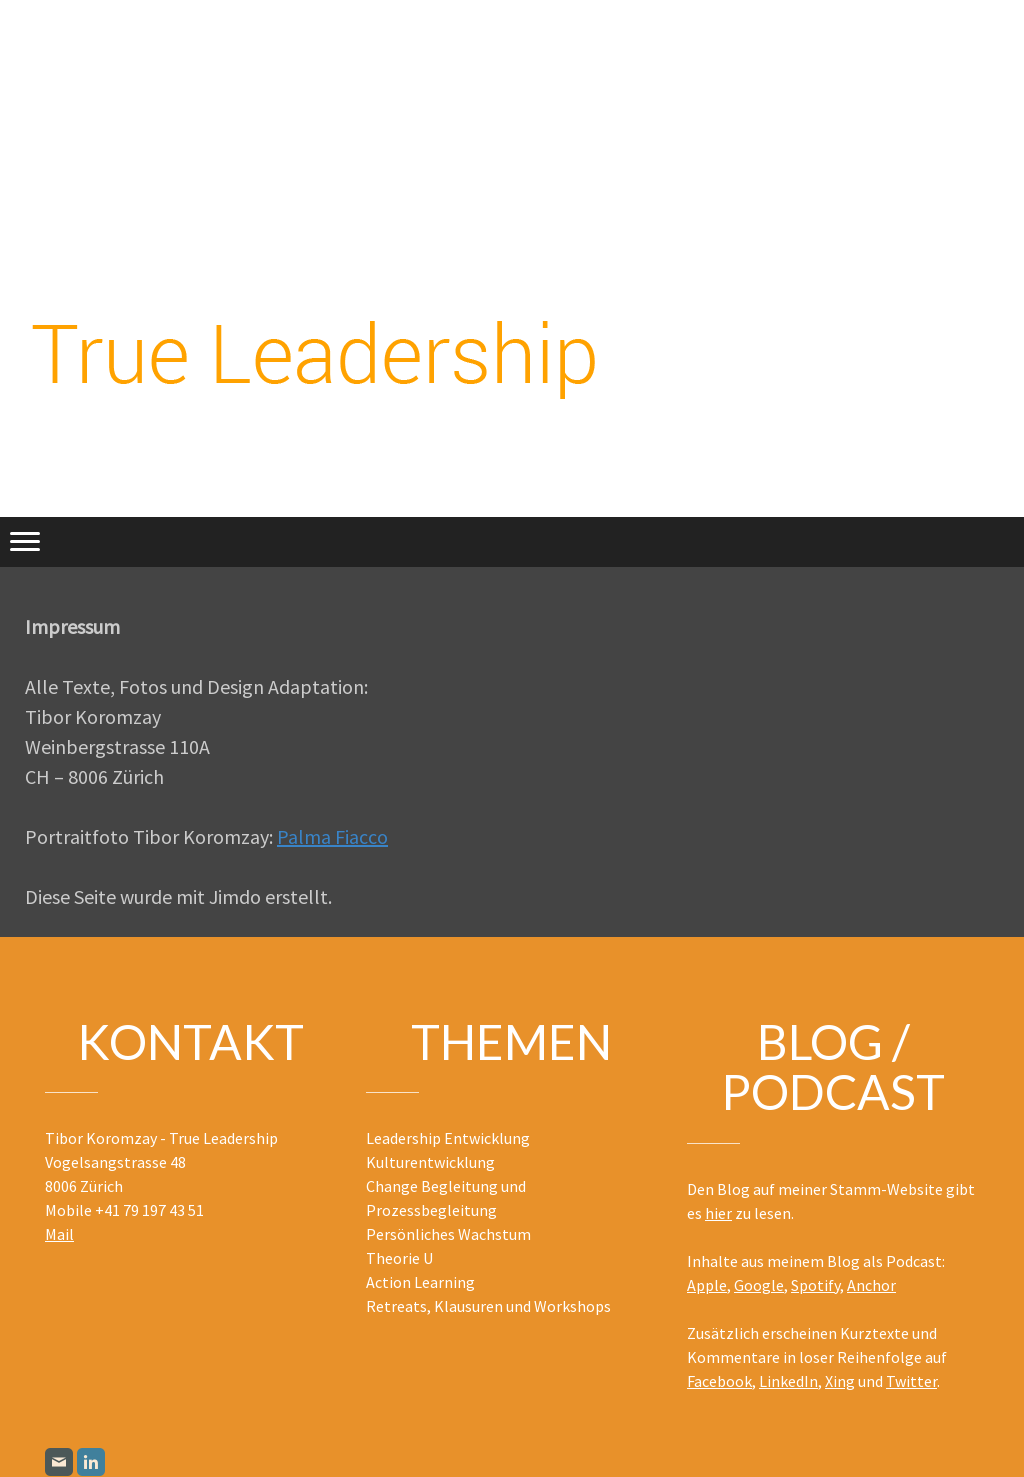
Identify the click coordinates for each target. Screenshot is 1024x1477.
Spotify (815, 1285)
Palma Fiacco (332, 836)
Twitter (911, 1381)
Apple (707, 1285)
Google (759, 1285)
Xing (840, 1381)
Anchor (871, 1285)
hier (718, 1213)
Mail (59, 1234)
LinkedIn (788, 1381)
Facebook (719, 1381)
